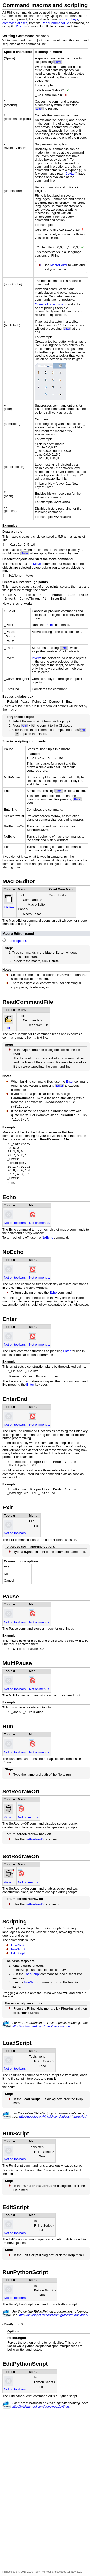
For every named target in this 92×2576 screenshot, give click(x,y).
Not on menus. (39, 1223)
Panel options (17, 941)
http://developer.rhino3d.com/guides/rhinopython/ (53, 2315)
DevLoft (70, 173)
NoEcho (47, 1237)
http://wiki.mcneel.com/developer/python (40, 2406)
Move (37, 564)
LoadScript (18, 1945)
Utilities (9, 907)
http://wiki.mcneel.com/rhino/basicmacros (41, 2026)
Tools (7, 1028)
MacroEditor (58, 265)
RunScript (18, 1949)
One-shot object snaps (51, 304)
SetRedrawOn (35, 1839)
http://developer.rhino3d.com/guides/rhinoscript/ (52, 2116)
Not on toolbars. (15, 1223)
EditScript (18, 1953)
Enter (57, 61)
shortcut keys (68, 19)
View (7, 1817)
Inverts (36, 658)
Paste (20, 26)
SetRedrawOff (35, 1904)
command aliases (14, 23)
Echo (53, 1292)
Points (49, 625)
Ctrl (24, 725)
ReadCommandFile (55, 23)
